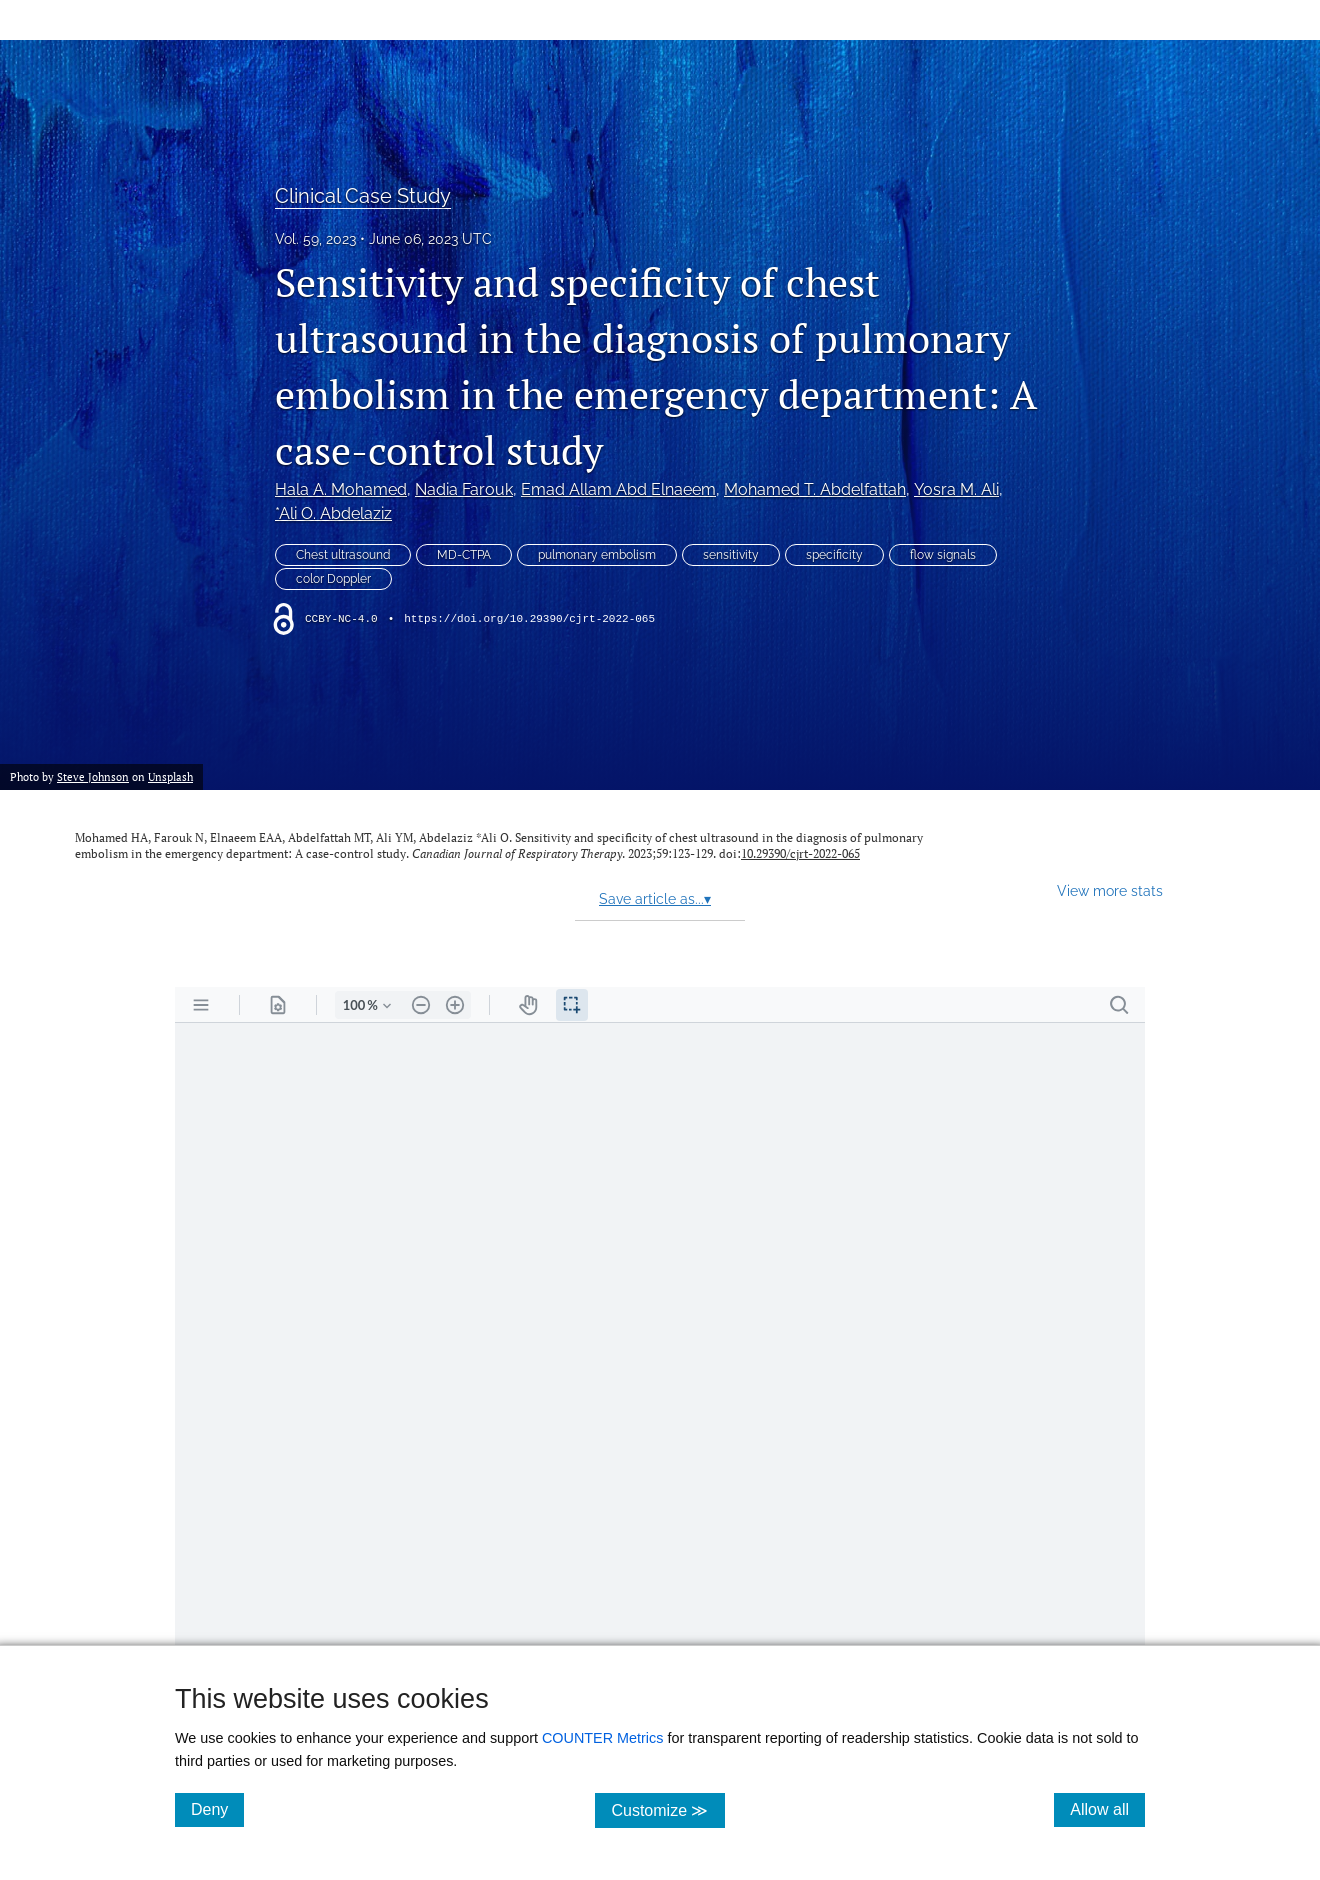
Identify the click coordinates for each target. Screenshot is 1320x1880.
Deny (217, 1809)
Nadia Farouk (464, 489)
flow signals (943, 555)
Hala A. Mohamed (341, 489)
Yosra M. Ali (956, 489)
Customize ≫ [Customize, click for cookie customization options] (667, 1809)
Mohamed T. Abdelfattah (815, 489)
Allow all (1107, 1809)
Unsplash (170, 776)
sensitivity (731, 555)
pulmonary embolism (597, 555)
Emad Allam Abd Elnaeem (618, 489)
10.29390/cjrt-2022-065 (800, 853)
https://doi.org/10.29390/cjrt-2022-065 (529, 619)
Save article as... (655, 899)
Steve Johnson (93, 776)
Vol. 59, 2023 (315, 239)
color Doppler (333, 579)
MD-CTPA (464, 555)
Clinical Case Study (363, 196)
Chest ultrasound (343, 555)
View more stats (1110, 890)
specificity (834, 555)
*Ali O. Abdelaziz (333, 513)
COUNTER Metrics (603, 1738)
